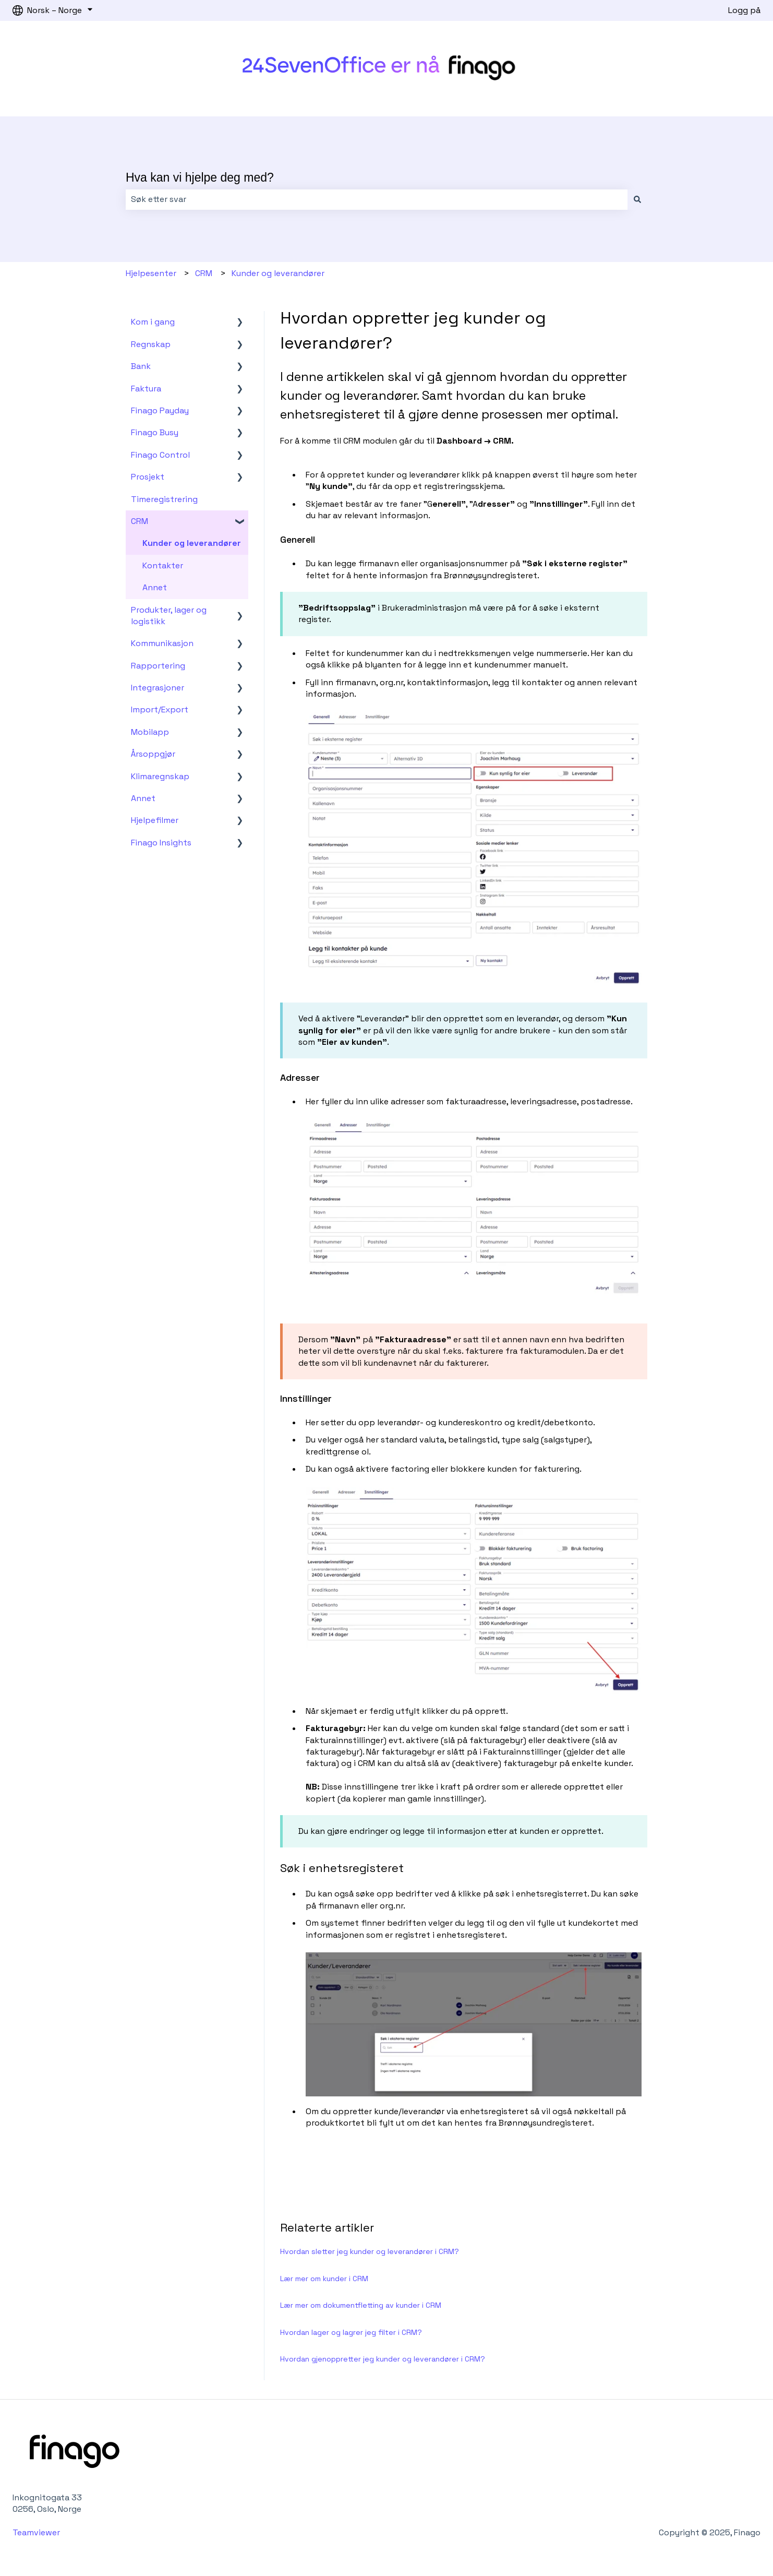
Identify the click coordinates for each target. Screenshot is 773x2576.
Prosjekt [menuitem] (147, 476)
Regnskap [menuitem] (151, 344)
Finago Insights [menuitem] (161, 842)
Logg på (744, 10)
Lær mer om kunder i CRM (324, 2278)
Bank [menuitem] (141, 366)
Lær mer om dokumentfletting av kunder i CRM (360, 2305)
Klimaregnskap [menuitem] (160, 776)
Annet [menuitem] (154, 587)
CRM (203, 273)
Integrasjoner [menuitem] (157, 687)
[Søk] (637, 199)
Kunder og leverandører (278, 273)
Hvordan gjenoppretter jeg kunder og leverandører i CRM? (382, 2359)
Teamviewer (37, 2532)
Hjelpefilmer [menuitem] (154, 820)
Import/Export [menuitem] (159, 709)
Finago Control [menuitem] (160, 454)
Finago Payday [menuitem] (160, 410)
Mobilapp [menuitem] (150, 731)
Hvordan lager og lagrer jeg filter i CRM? (351, 2332)
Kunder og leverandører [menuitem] (191, 543)
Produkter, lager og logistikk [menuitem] (169, 615)
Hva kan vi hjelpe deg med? (200, 177)
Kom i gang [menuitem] (153, 321)
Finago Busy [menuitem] (154, 432)
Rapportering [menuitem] (158, 665)
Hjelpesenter (151, 273)
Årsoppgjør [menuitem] (153, 753)
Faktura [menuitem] (146, 388)
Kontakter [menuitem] (162, 565)
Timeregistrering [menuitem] (164, 499)
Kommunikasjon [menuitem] (162, 643)
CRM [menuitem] (139, 521)
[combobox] (376, 199)
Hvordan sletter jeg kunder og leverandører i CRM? (369, 2251)
